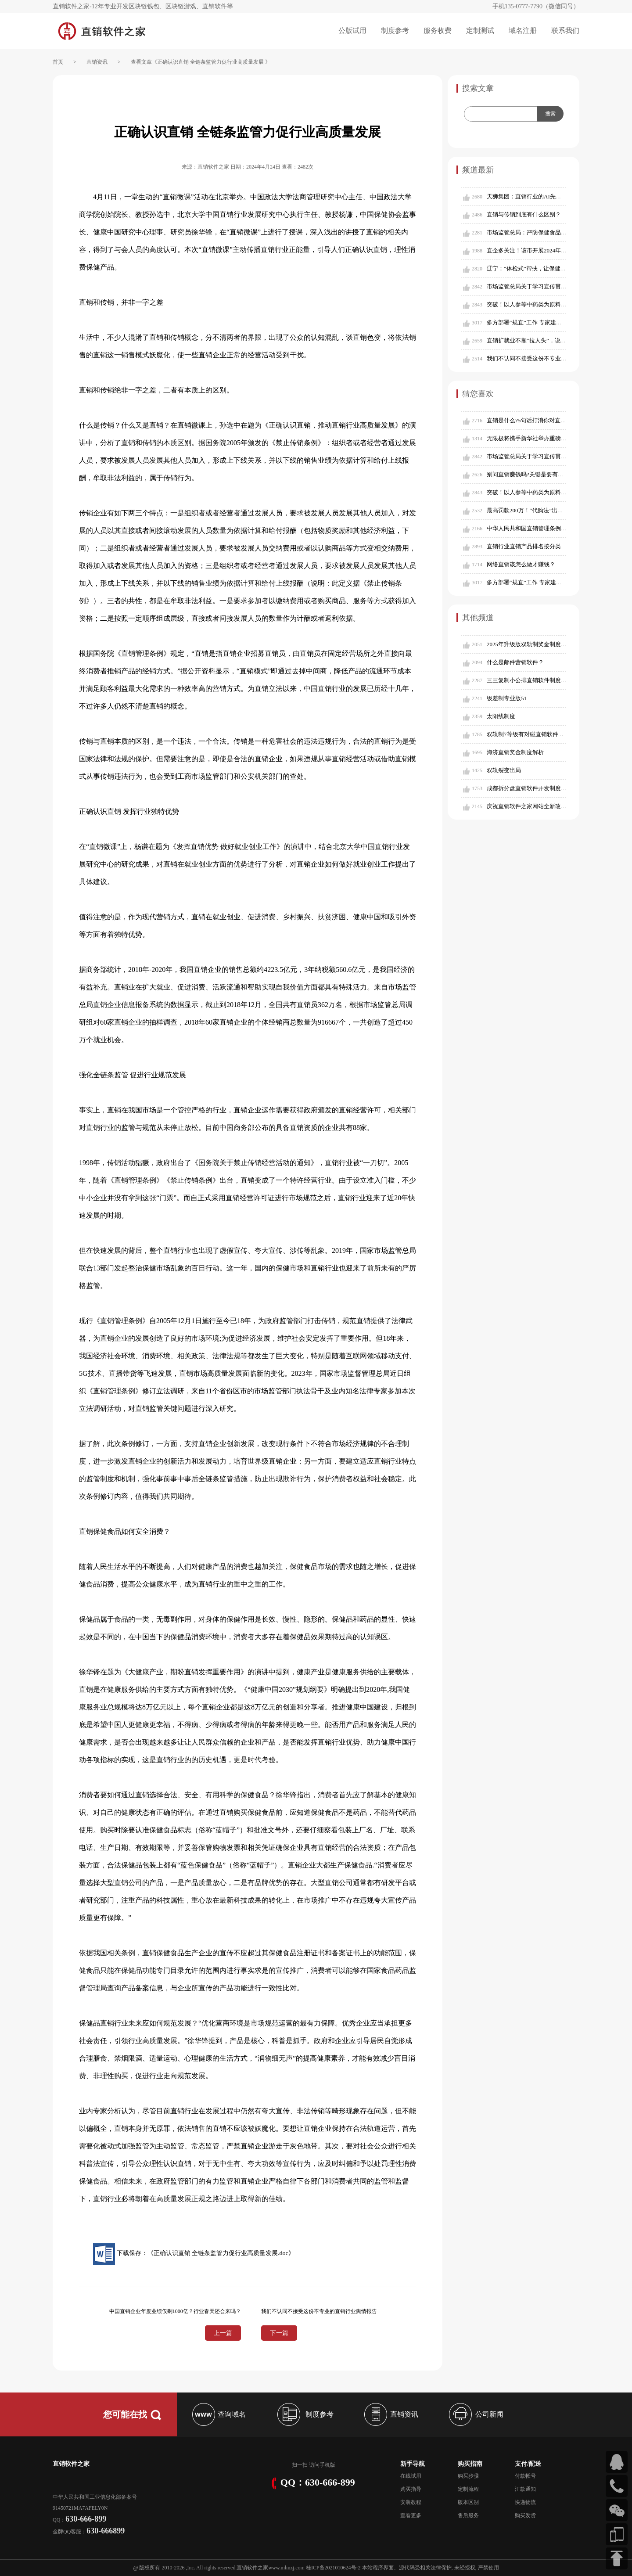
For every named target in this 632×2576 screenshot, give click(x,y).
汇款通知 (525, 2489)
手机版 (327, 2465)
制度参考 (395, 30)
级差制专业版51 (507, 698)
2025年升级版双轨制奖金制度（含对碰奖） (541, 644)
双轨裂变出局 (504, 770)
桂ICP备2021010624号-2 (333, 2568)
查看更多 (410, 2515)
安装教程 (410, 2502)
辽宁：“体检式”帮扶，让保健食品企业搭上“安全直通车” (557, 268)
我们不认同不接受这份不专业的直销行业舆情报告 (549, 358)
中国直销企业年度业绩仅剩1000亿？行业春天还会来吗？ (175, 2311)
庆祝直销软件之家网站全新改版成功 (532, 806)
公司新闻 (475, 2414)
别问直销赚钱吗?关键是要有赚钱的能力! (537, 474)
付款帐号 (525, 2476)
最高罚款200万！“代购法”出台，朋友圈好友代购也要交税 (559, 510)
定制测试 (480, 30)
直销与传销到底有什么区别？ (524, 214)
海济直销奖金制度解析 (515, 752)
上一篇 (223, 2333)
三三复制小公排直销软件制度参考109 (534, 680)
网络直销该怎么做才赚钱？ (521, 564)
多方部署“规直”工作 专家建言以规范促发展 (541, 322)
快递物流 (525, 2502)
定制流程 (468, 2489)
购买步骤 (468, 2476)
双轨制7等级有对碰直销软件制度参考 (534, 734)
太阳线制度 (501, 716)
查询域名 (218, 2414)
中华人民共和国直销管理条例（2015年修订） (544, 528)
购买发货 (525, 2515)
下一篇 (279, 2333)
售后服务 (468, 2515)
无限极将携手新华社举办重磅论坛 (529, 438)
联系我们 (565, 30)
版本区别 (468, 2502)
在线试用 (410, 2476)
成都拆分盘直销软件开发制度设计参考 (535, 788)
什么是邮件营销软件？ (515, 662)
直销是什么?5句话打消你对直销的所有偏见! (542, 420)
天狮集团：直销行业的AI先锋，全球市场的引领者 (550, 196)
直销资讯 (97, 62)
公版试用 (352, 30)
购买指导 (410, 2489)
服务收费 (438, 30)
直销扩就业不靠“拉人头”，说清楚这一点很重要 (546, 340)
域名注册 (523, 30)
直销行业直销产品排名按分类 (524, 546)
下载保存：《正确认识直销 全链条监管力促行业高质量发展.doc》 (193, 2253)
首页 (58, 62)
